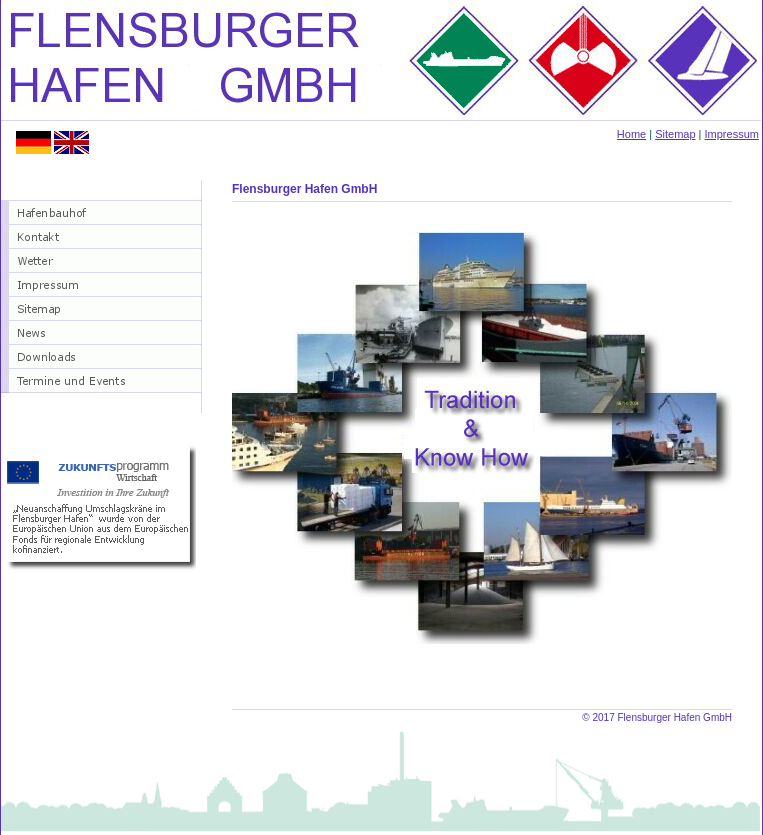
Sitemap (675, 134)
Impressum (732, 134)
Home (631, 134)
